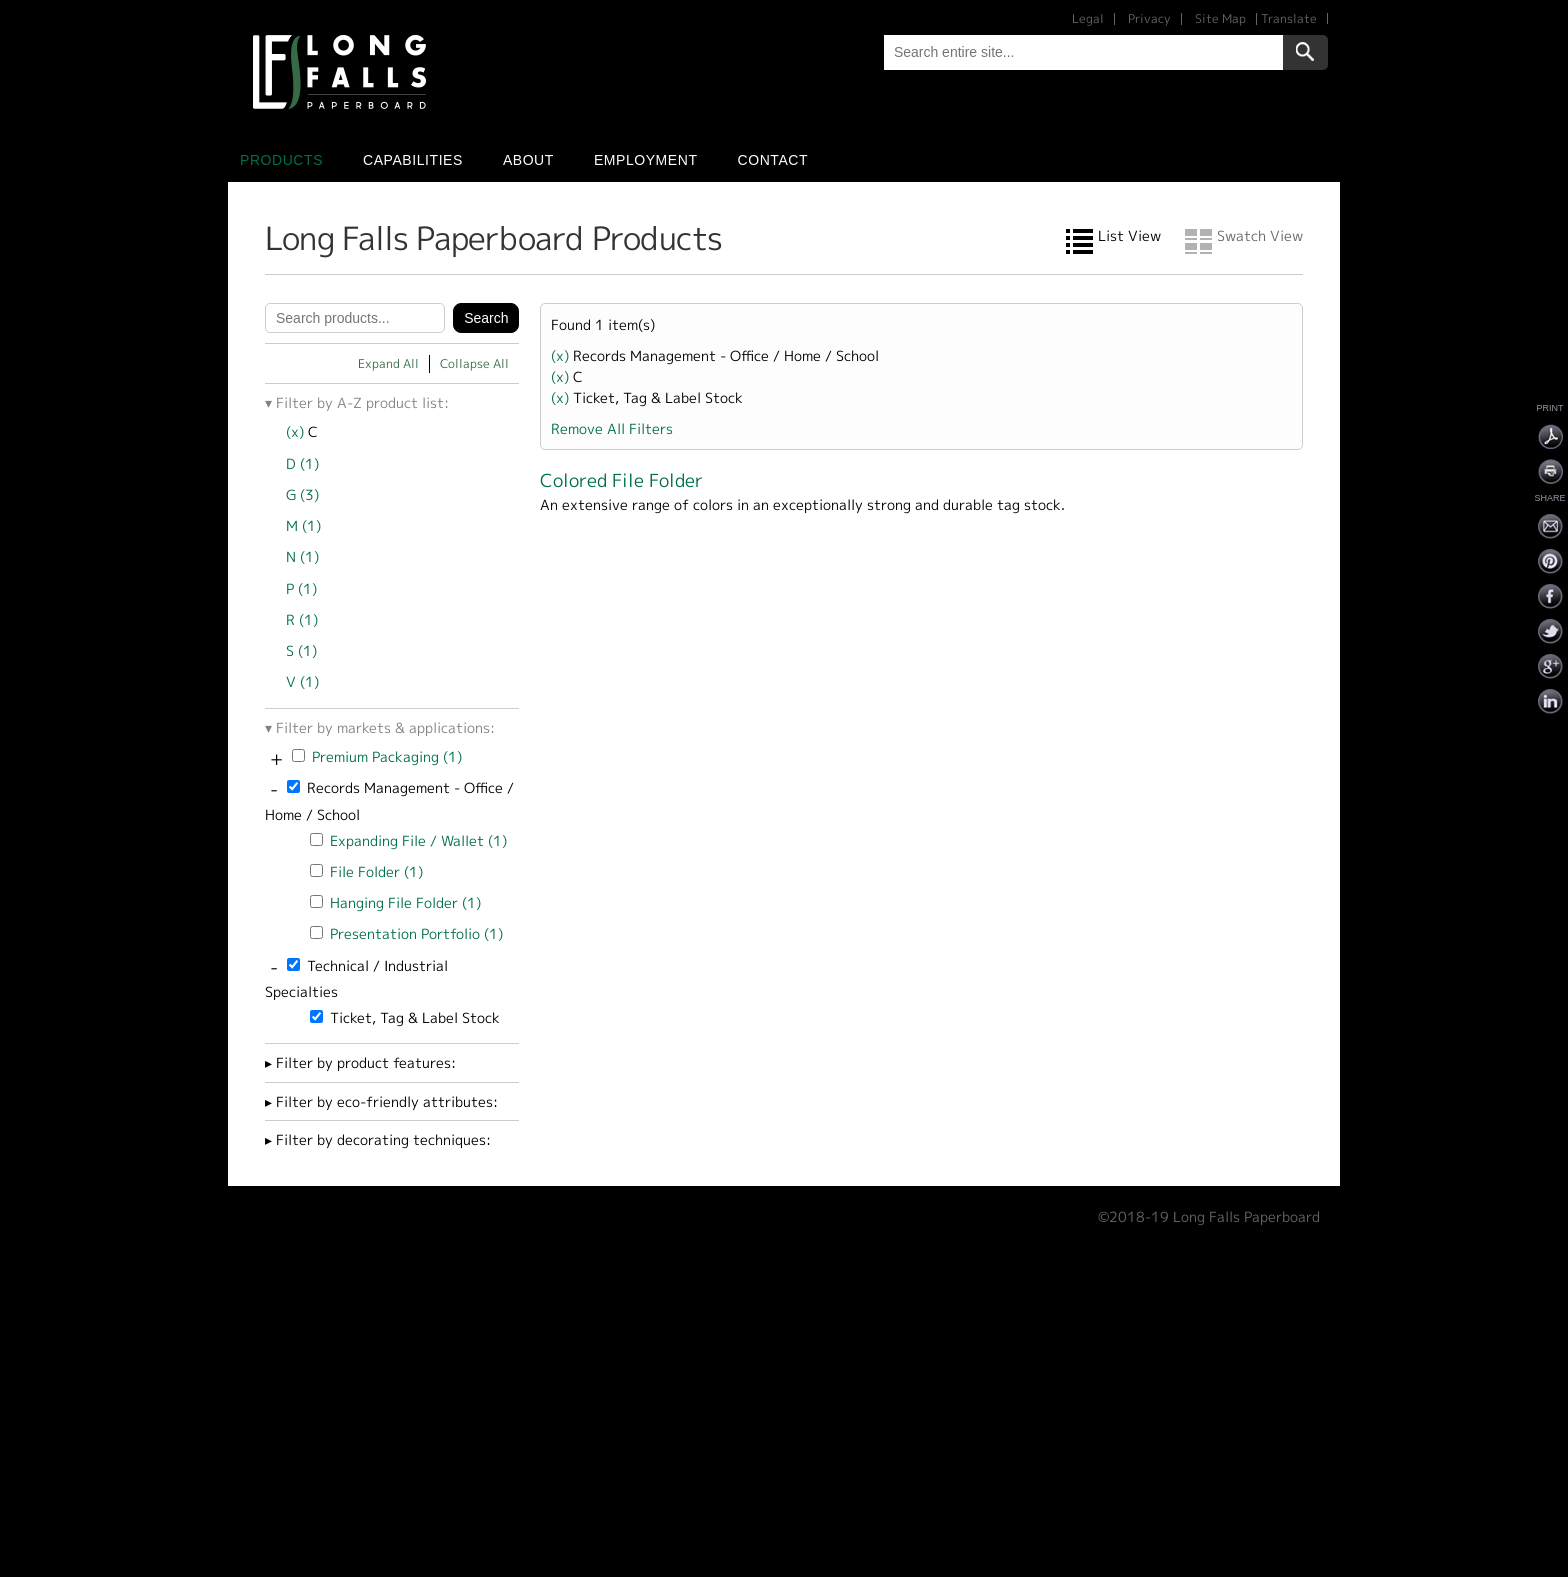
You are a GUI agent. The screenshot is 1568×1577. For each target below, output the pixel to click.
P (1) (301, 588)
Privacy (1149, 18)
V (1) (302, 681)
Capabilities (413, 160)
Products (281, 160)
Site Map (1220, 18)
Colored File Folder (621, 480)
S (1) (301, 650)
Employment (646, 160)
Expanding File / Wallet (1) (418, 840)
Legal (1088, 18)
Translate (1289, 18)
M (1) (303, 525)
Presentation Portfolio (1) (416, 933)
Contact (773, 160)
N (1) (302, 556)
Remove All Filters (612, 428)
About (528, 160)
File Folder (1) (376, 871)
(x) (297, 431)
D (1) (302, 463)
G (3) (302, 494)
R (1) (302, 619)
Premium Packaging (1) (387, 756)
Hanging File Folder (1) (405, 902)
